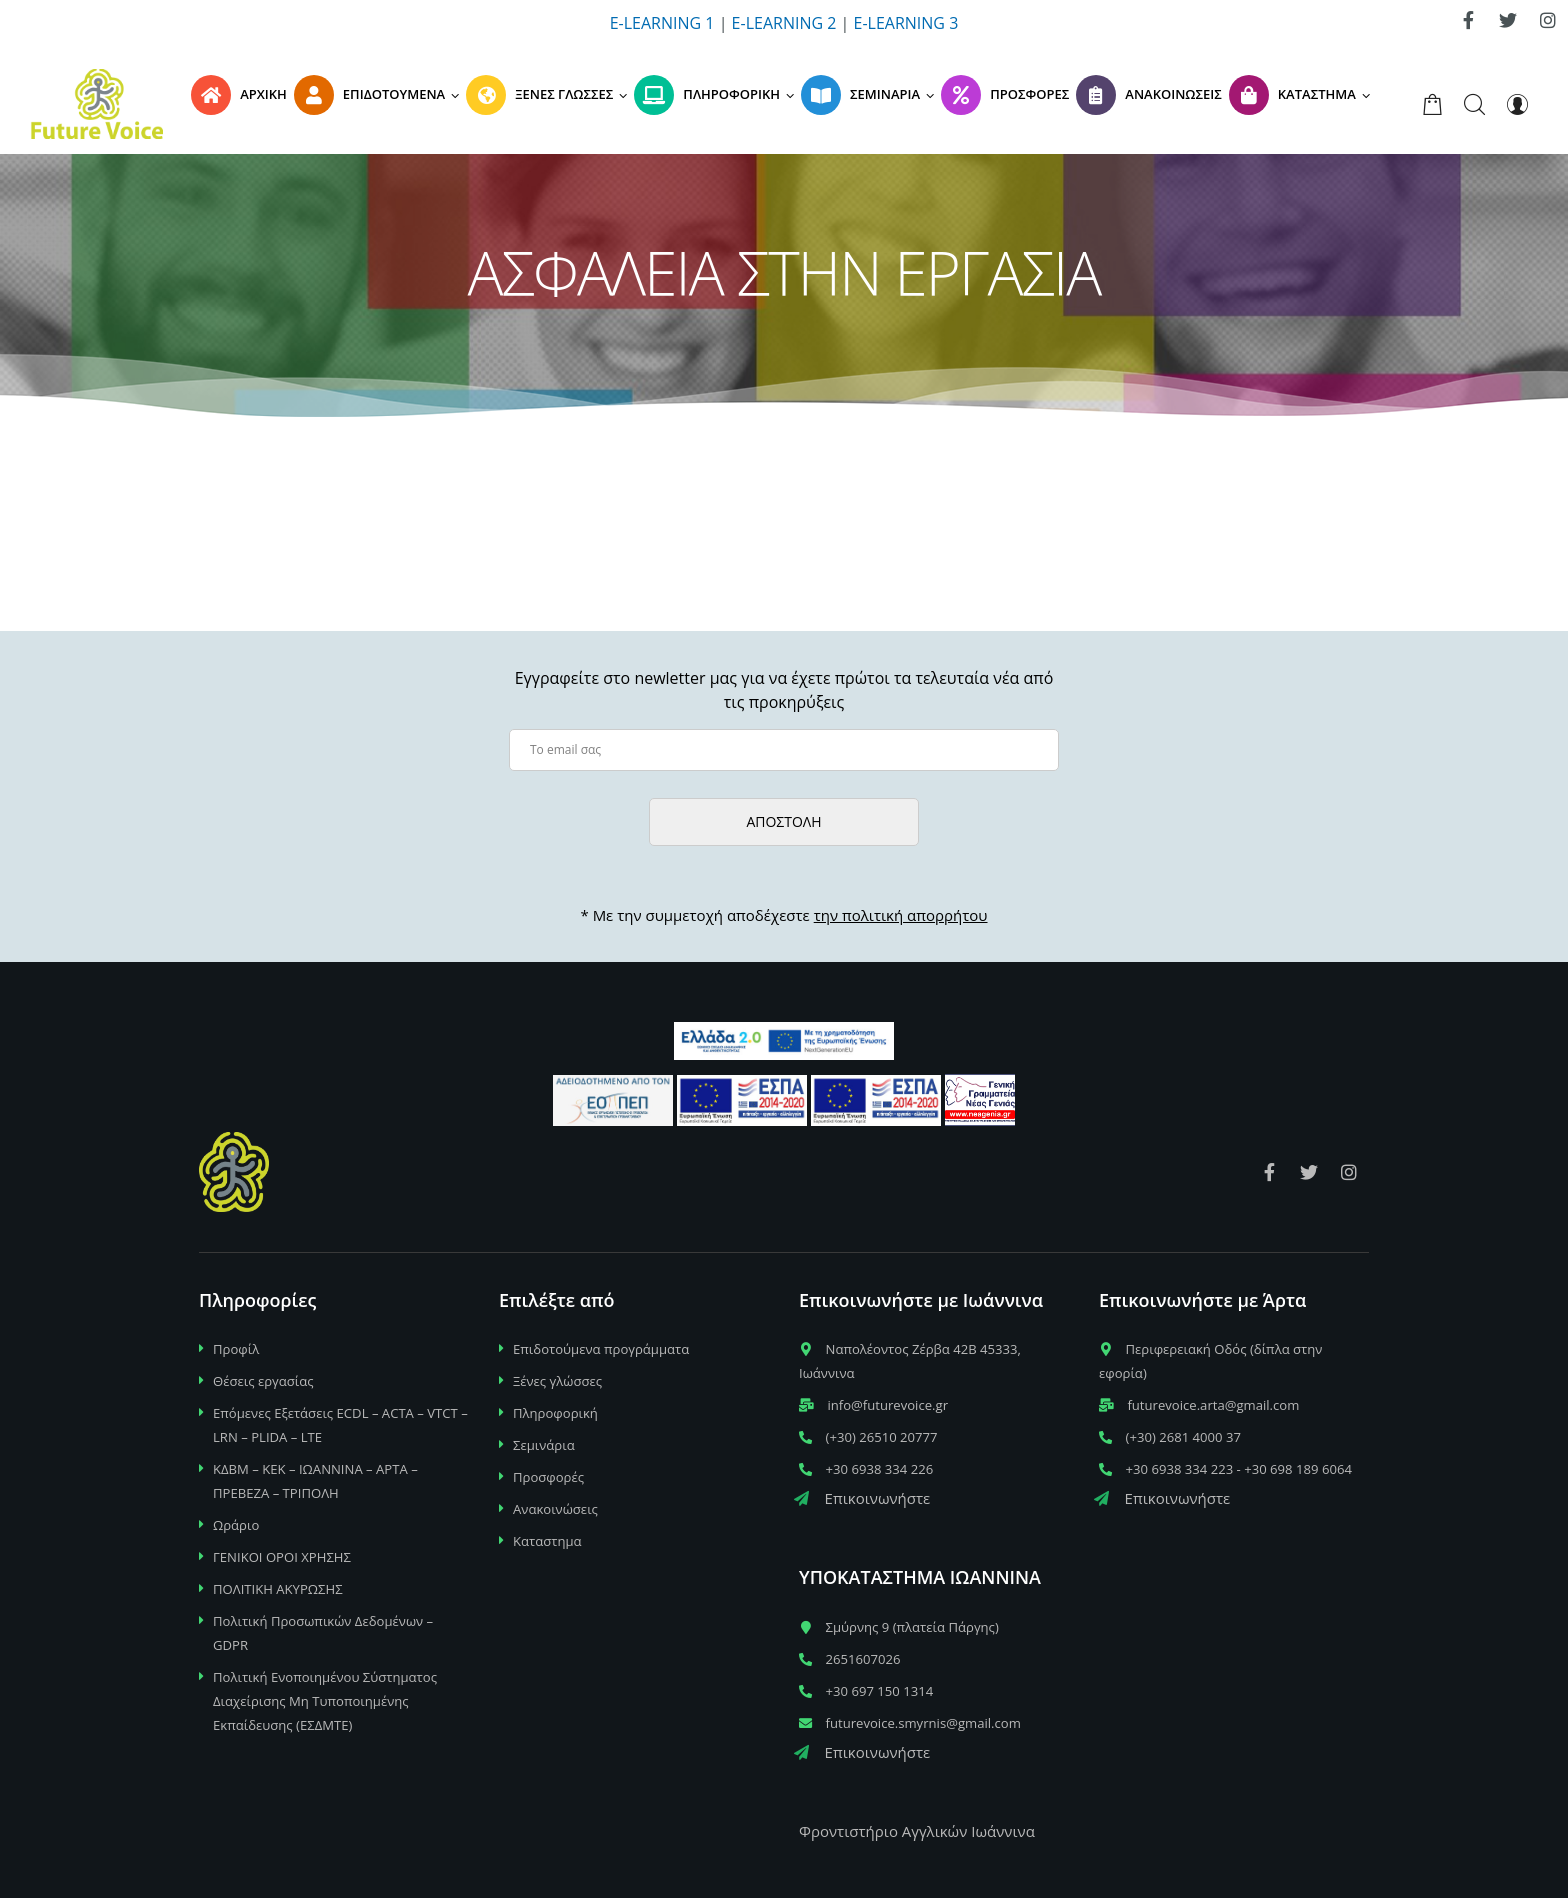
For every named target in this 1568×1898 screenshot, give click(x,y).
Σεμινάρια (544, 1445)
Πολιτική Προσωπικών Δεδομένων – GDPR (323, 1633)
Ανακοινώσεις (555, 1509)
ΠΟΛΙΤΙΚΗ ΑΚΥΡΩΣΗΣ (278, 1589)
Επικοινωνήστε (862, 1498)
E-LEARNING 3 (906, 23)
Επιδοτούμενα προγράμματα (601, 1349)
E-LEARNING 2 (784, 23)
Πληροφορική (555, 1413)
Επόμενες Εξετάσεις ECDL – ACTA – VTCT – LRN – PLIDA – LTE (340, 1425)
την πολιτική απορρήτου (901, 915)
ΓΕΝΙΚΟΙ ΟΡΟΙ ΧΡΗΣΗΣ (282, 1557)
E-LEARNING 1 (662, 23)
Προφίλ (236, 1349)
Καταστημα (547, 1541)
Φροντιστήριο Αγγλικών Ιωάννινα (917, 1831)
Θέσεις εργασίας (263, 1381)
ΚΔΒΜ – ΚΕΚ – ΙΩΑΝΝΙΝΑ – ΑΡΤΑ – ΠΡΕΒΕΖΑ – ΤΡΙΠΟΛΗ (315, 1481)
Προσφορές (548, 1477)
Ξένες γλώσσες (557, 1381)
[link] (1468, 20)
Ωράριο (236, 1525)
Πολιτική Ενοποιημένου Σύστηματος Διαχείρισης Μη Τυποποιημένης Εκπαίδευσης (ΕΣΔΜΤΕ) (325, 1701)
